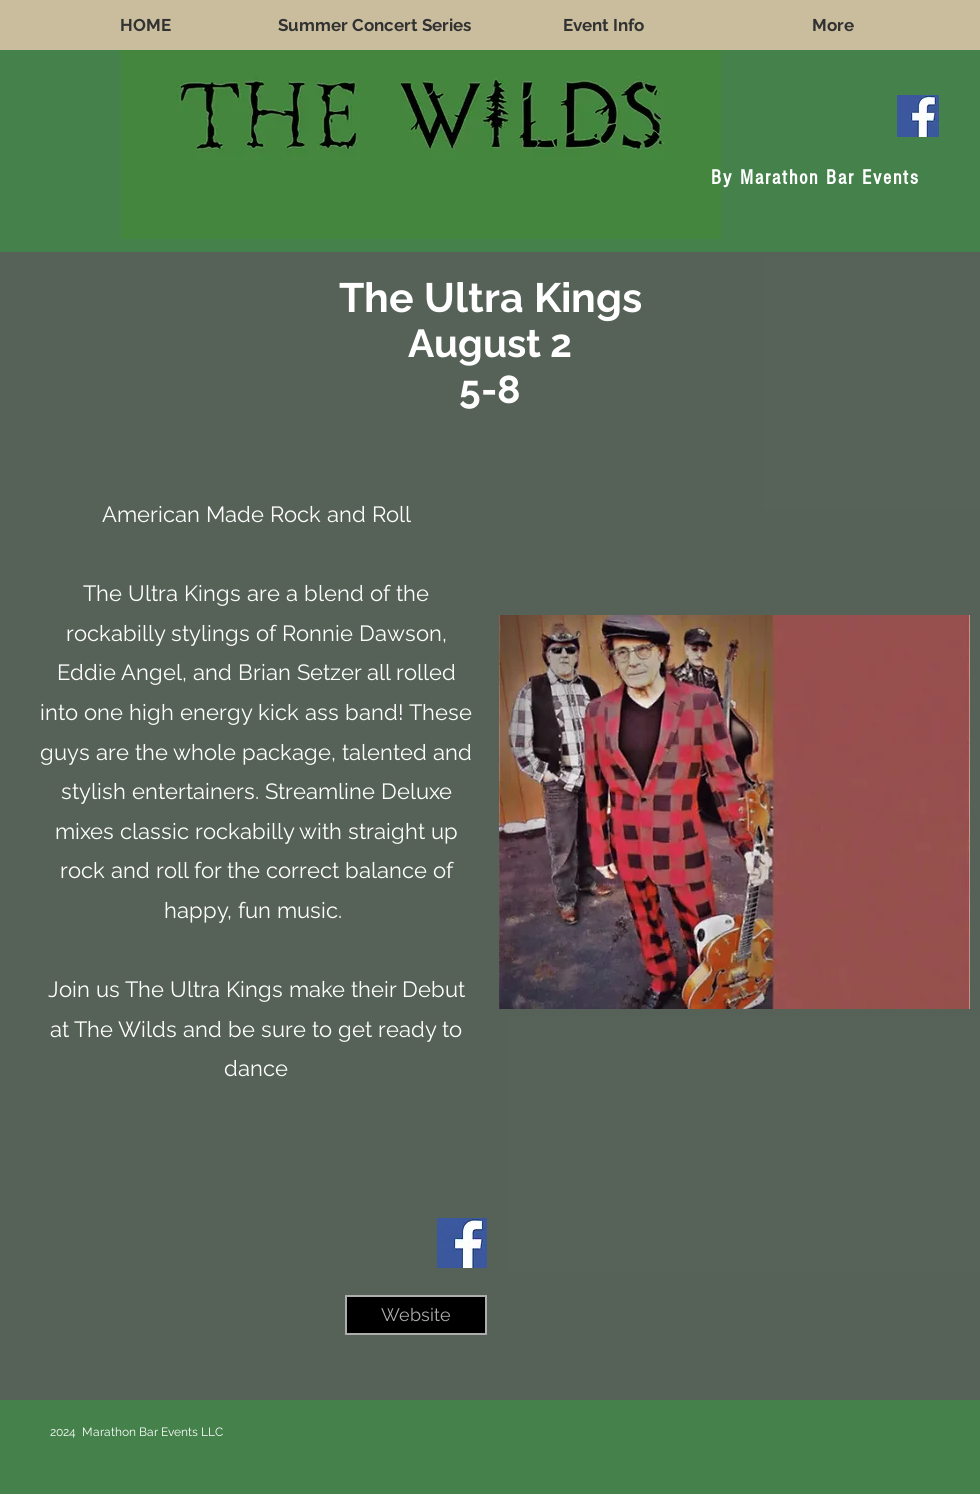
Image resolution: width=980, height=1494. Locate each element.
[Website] (416, 1315)
